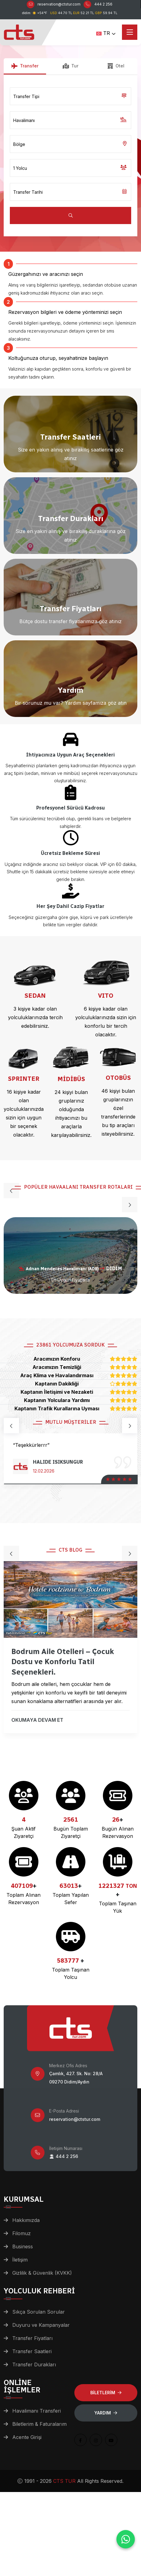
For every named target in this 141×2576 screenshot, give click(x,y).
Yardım (105, 2412)
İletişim (20, 2260)
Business (22, 2246)
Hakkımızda (26, 2220)
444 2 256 (103, 4)
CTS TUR (64, 2481)
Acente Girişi (26, 2437)
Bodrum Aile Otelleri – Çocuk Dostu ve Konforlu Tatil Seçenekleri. (62, 1664)
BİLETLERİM (105, 2392)
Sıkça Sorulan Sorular (38, 2312)
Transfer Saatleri (32, 2351)
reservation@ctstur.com (58, 4)
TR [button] (103, 33)
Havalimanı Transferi (36, 2411)
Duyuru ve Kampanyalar (41, 2325)
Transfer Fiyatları (32, 2338)
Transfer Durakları (34, 2364)
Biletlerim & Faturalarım (39, 2424)
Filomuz (21, 2233)
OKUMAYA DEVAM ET (38, 1723)
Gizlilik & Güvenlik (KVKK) (42, 2273)
